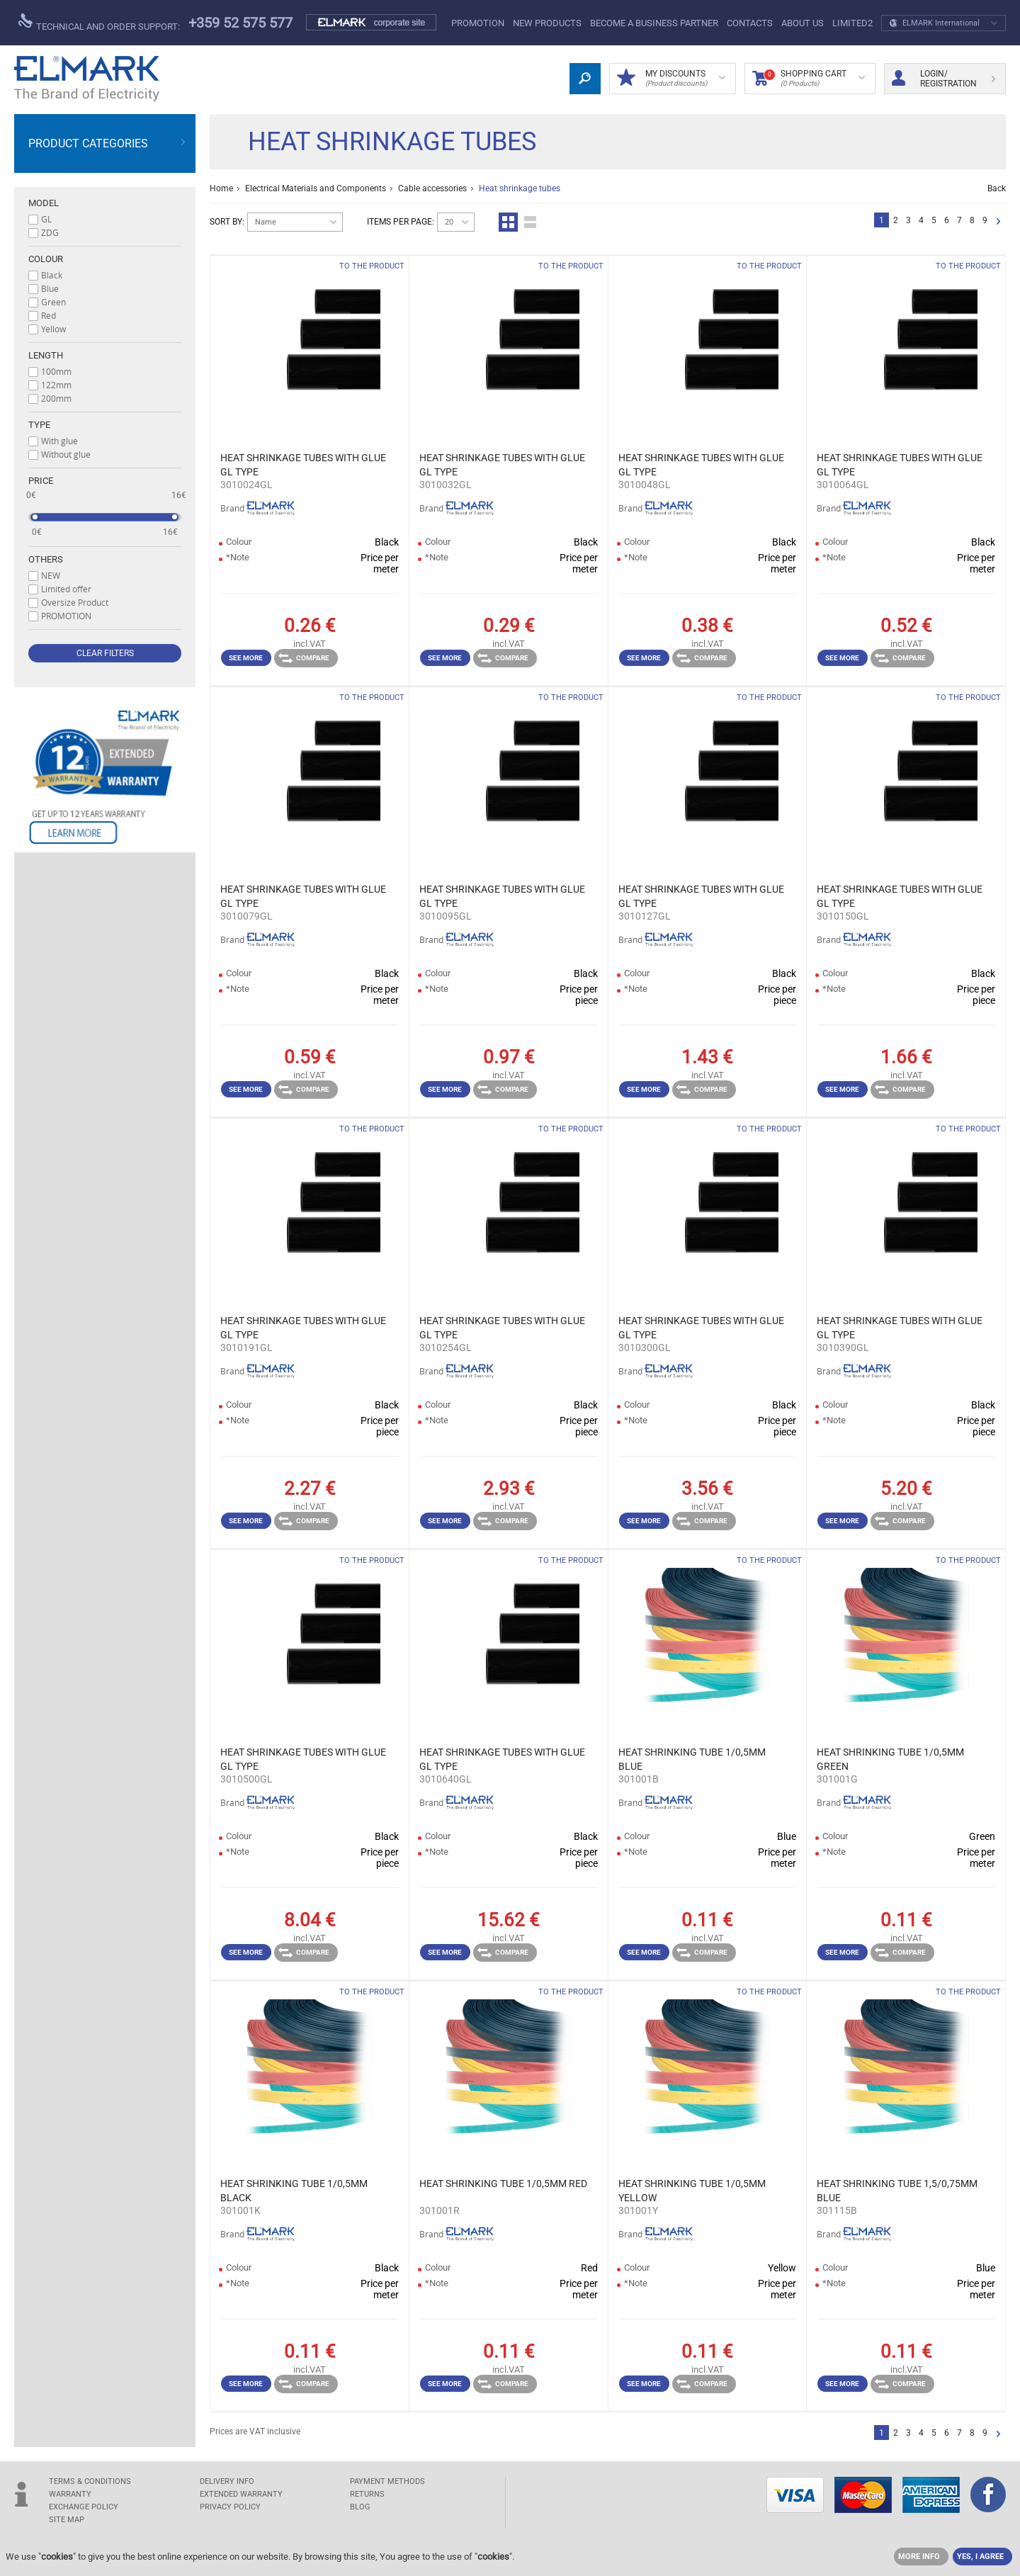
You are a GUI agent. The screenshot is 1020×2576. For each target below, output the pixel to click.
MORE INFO (919, 2556)
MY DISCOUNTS (671, 79)
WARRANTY (70, 2494)
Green (53, 301)
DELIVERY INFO (227, 2481)
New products (547, 23)
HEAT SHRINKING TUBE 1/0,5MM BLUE (692, 1759)
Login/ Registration (943, 79)
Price (40, 480)
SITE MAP (66, 2519)
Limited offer (66, 588)
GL (46, 219)
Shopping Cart (808, 79)
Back (996, 188)
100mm (56, 371)
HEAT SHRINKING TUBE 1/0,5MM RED (503, 2183)
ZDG (50, 232)
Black (51, 275)
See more (246, 658)
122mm (56, 384)
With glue (59, 440)
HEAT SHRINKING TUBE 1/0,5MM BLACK (294, 2190)
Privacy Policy (230, 2507)
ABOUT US (802, 23)
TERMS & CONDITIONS (90, 2481)
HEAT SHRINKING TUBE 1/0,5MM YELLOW (692, 2190)
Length (45, 355)
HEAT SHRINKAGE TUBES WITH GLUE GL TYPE (303, 465)
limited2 (852, 23)
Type (39, 424)
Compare (303, 658)
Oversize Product (74, 602)
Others (45, 559)
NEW (50, 575)
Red (48, 315)
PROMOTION (477, 23)
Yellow (53, 328)
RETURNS (367, 2494)
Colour (45, 259)
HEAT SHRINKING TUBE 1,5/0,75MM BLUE (897, 2190)
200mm (56, 398)
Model (43, 203)
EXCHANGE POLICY (83, 2507)
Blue (50, 288)
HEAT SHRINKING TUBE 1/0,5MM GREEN (890, 1759)
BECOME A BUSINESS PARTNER (654, 23)
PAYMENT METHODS (387, 2481)
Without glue (66, 454)
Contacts (750, 23)
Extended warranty (241, 2494)
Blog (360, 2507)
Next (998, 222)
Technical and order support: (99, 22)
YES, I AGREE (980, 2556)
